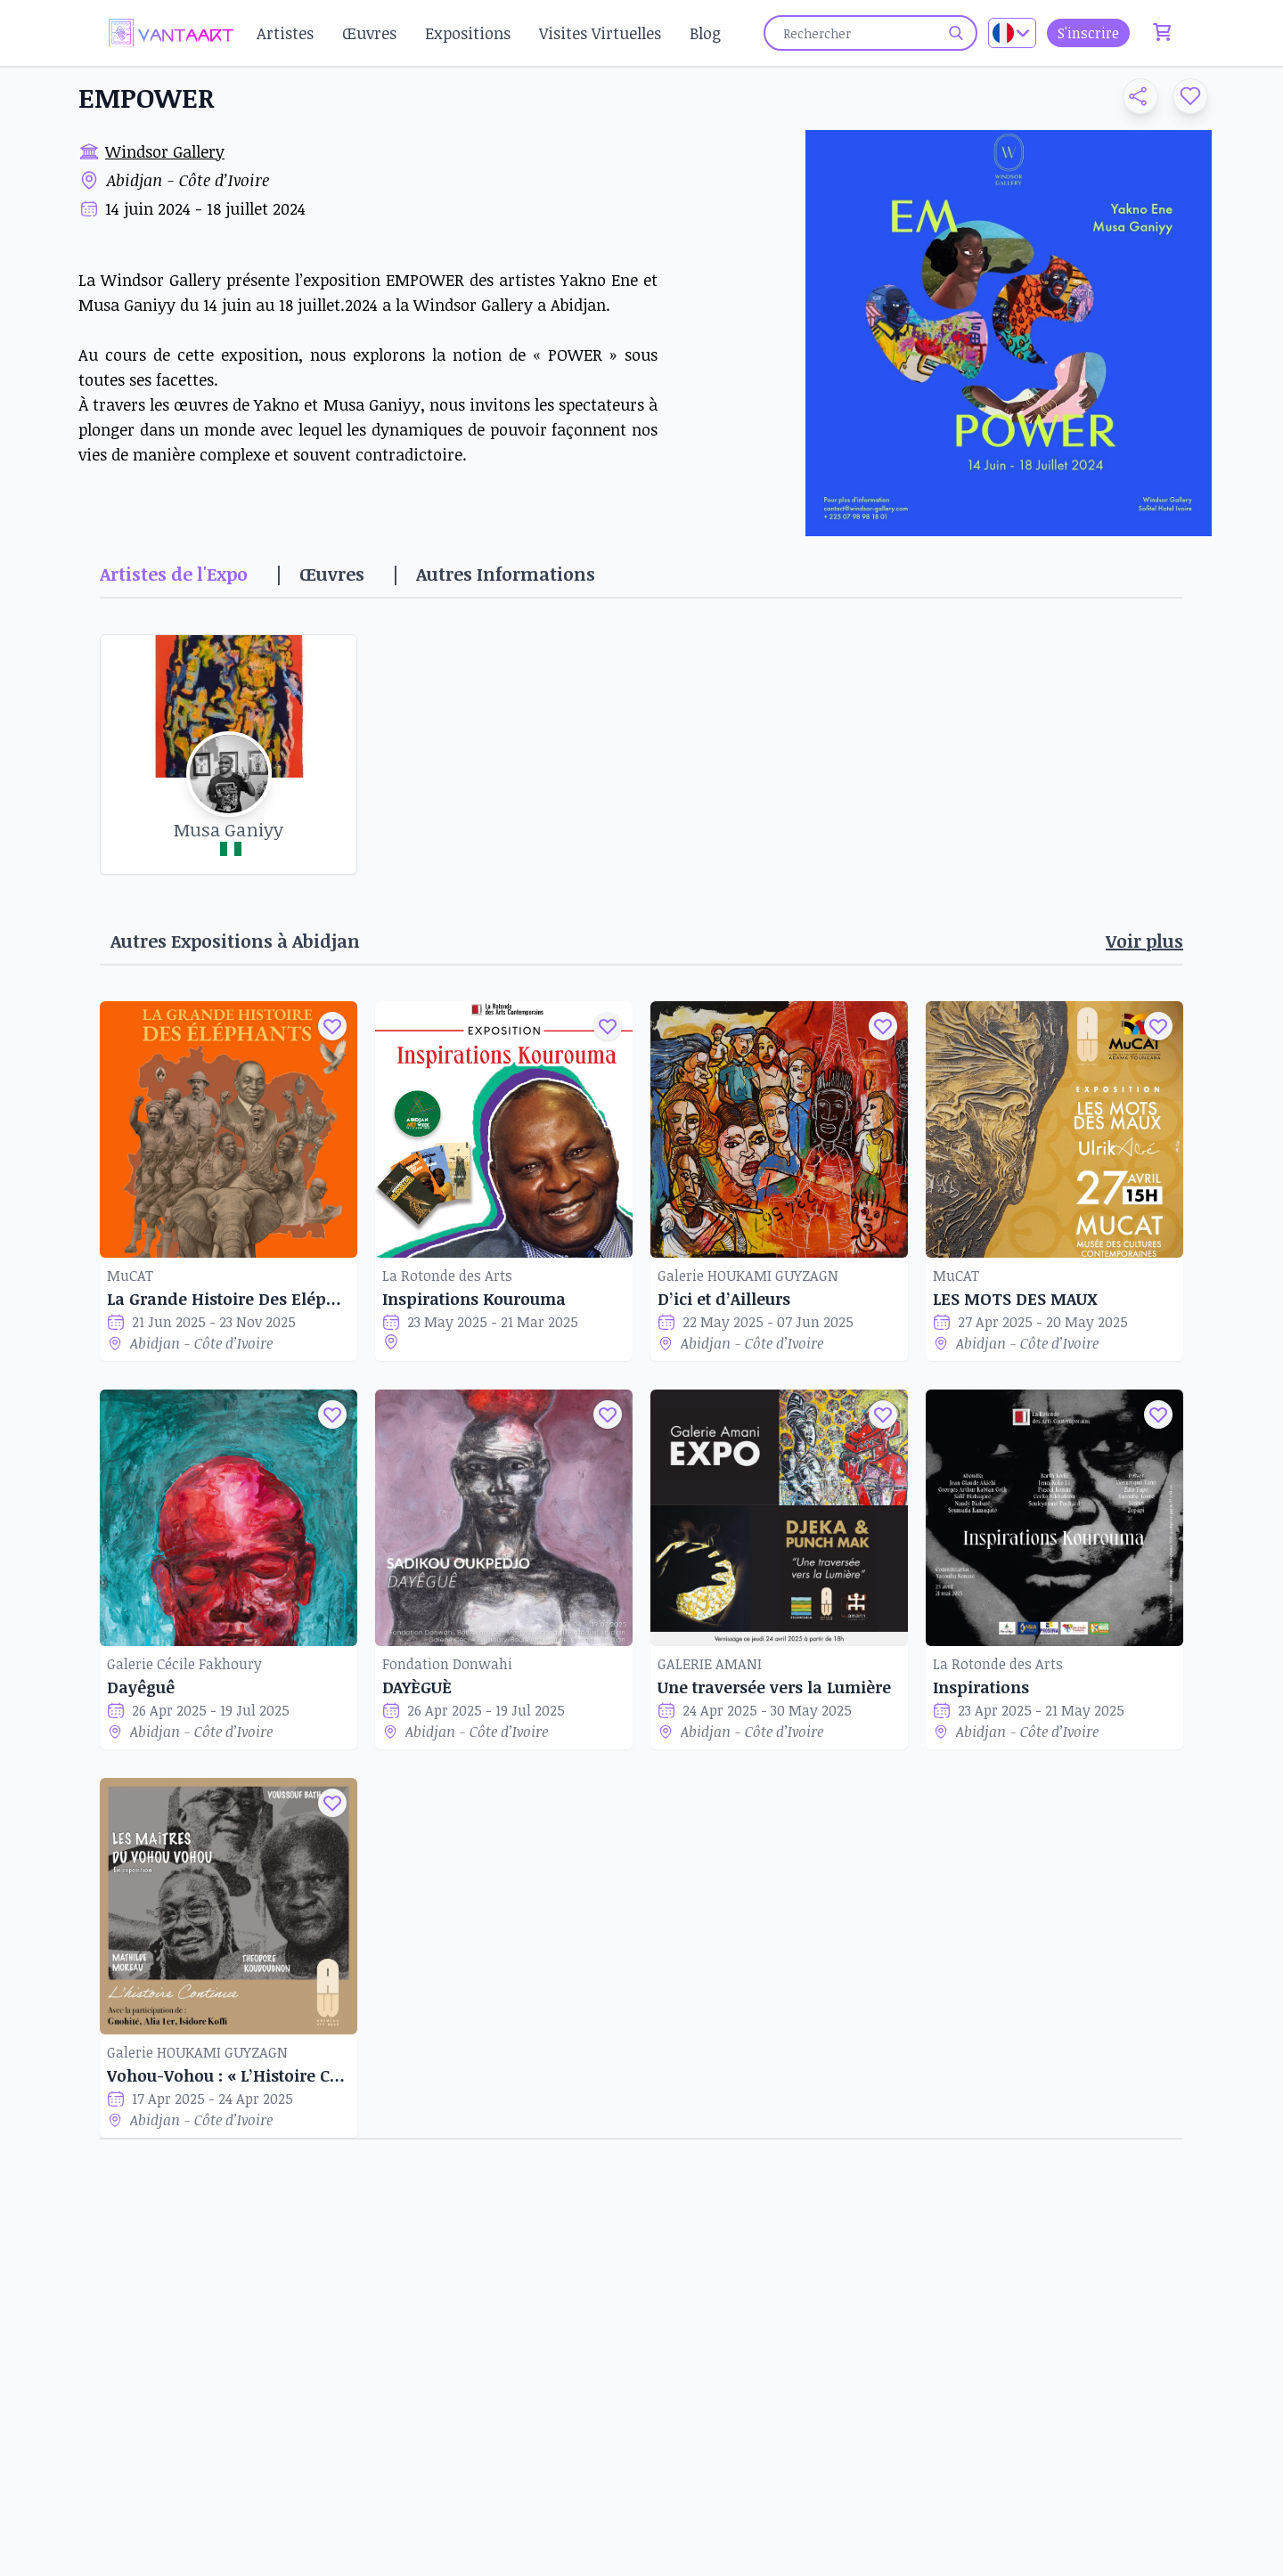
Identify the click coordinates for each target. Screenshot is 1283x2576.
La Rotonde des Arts (447, 1275)
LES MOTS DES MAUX (1015, 1298)
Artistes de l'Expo (174, 573)
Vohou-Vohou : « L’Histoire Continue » (228, 2075)
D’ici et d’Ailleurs (724, 1298)
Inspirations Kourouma (474, 1298)
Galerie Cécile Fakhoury (184, 1664)
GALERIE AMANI (710, 1664)
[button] (1133, 96)
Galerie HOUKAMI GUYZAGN (748, 1275)
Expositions (468, 33)
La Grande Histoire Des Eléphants (228, 1298)
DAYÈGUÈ (417, 1687)
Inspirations (981, 1687)
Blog (705, 33)
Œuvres (369, 33)
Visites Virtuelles (600, 33)
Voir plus (1144, 940)
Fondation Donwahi (447, 1664)
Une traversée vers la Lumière (774, 1687)
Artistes (285, 33)
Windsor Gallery (165, 151)
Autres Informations (505, 573)
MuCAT (130, 1275)
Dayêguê (141, 1687)
